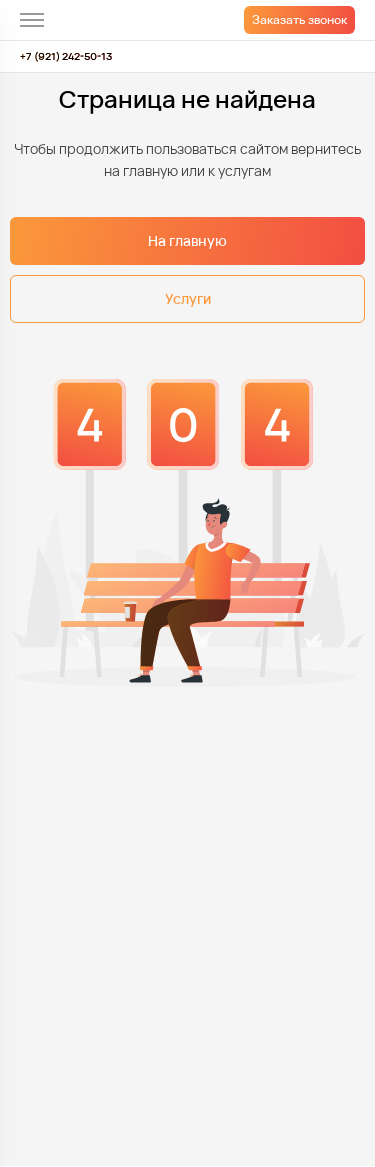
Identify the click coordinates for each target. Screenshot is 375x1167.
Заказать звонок (299, 19)
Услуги (188, 298)
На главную (187, 240)
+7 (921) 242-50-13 (66, 56)
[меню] (32, 20)
